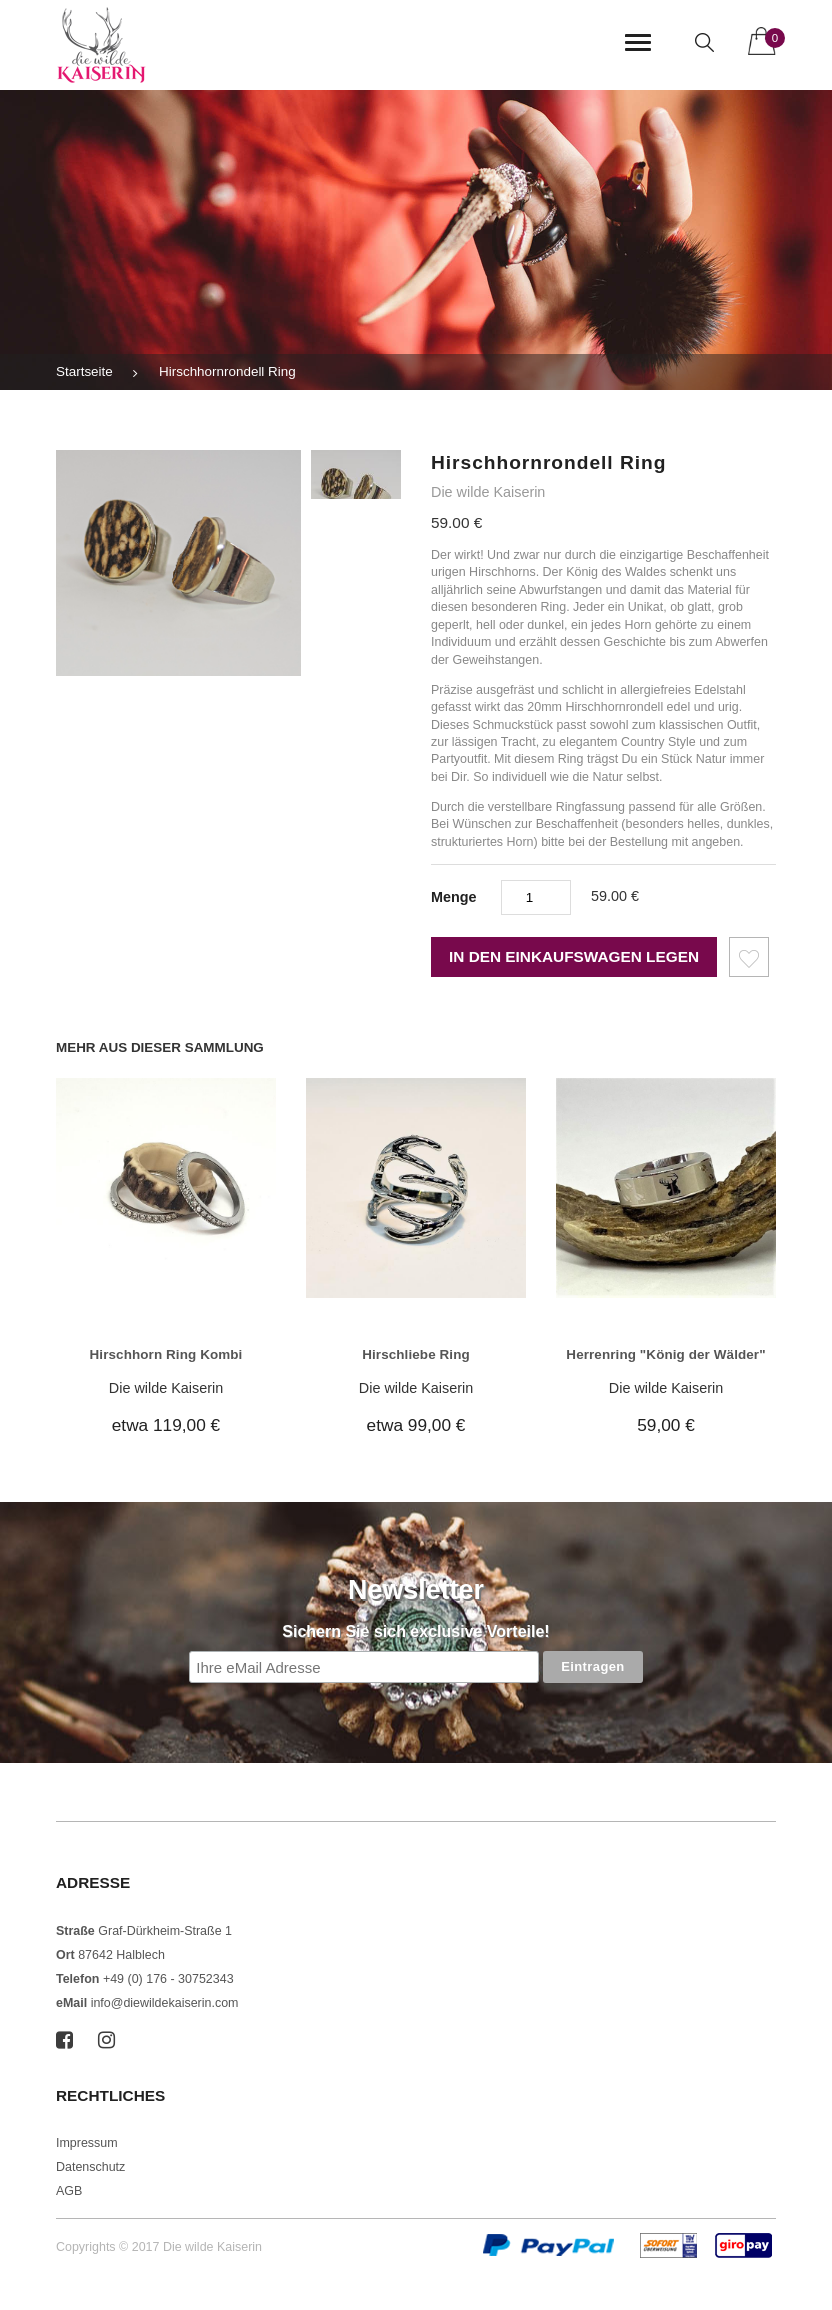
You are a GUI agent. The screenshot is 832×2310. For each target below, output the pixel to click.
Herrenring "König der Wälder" (665, 1354)
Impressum (87, 2143)
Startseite (84, 371)
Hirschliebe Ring (416, 1354)
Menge (454, 897)
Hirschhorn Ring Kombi (166, 1354)
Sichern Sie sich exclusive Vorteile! (415, 1631)
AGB (69, 2191)
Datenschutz (90, 2167)
